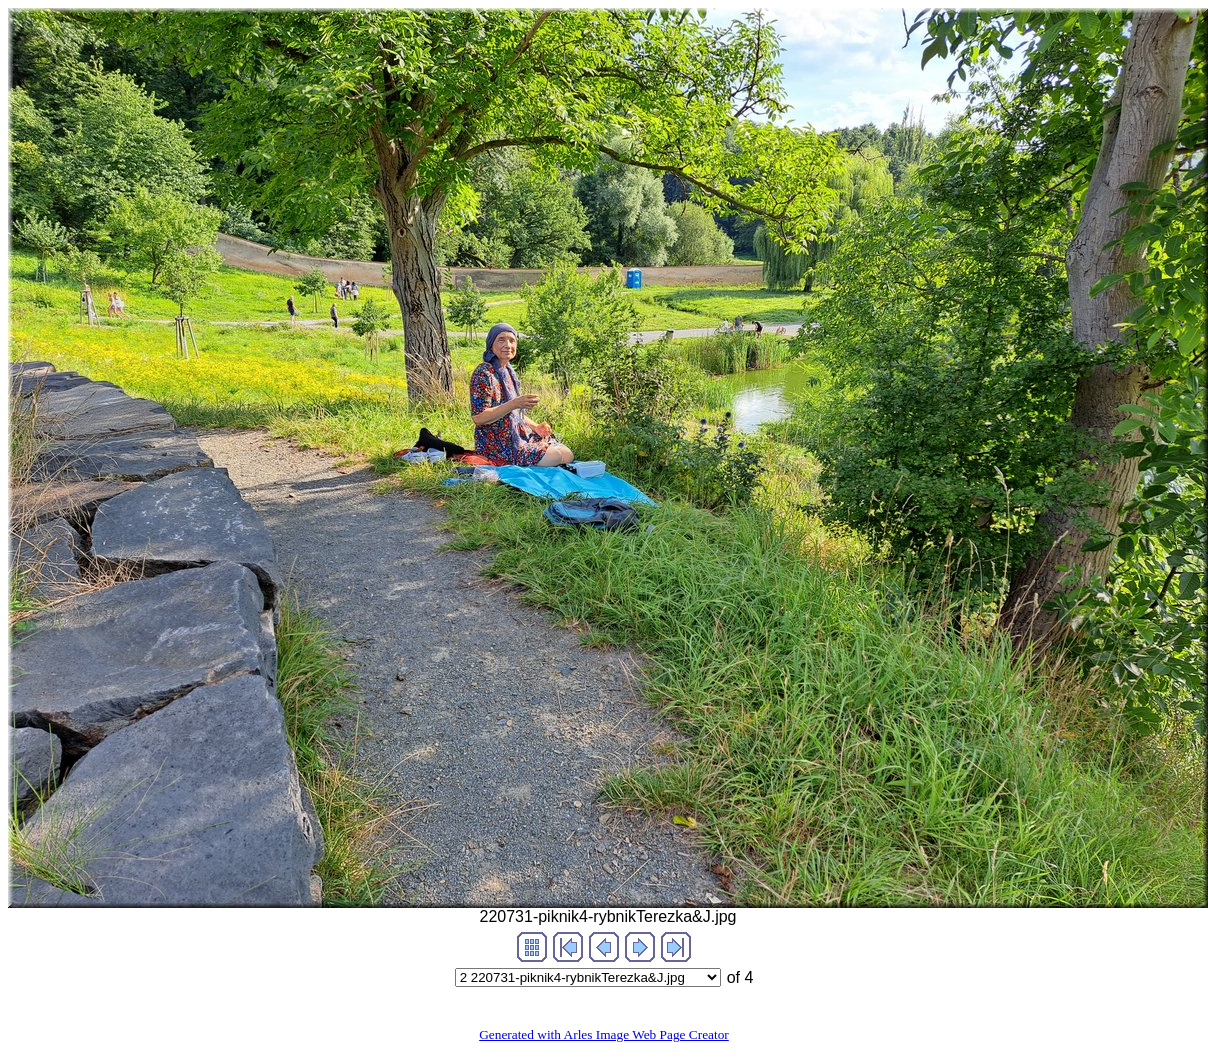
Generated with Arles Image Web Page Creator (604, 1034)
